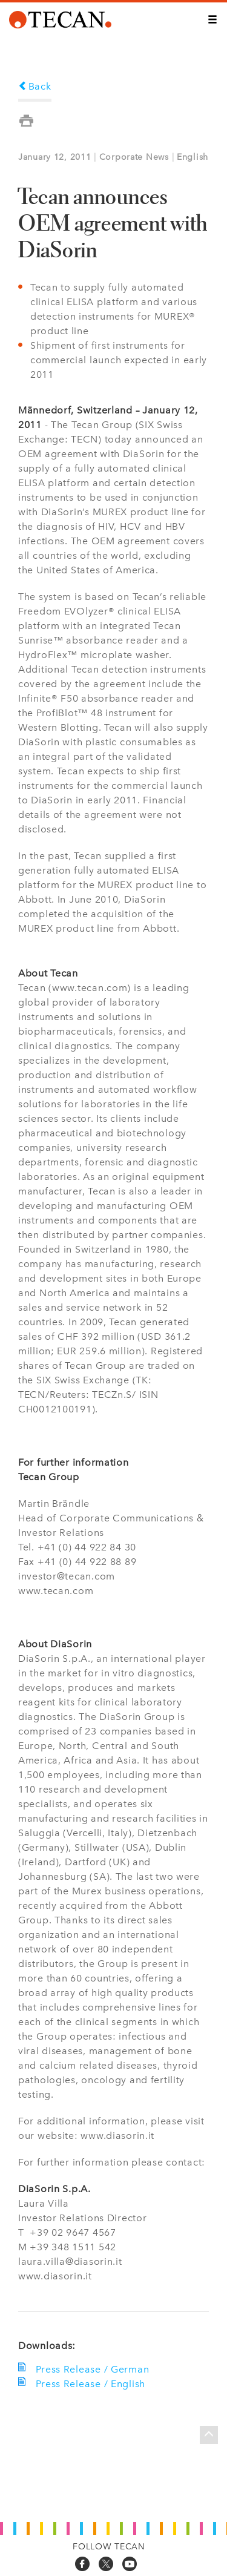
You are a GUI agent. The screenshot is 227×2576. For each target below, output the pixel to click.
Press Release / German (89, 2369)
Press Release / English (87, 2384)
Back (34, 86)
